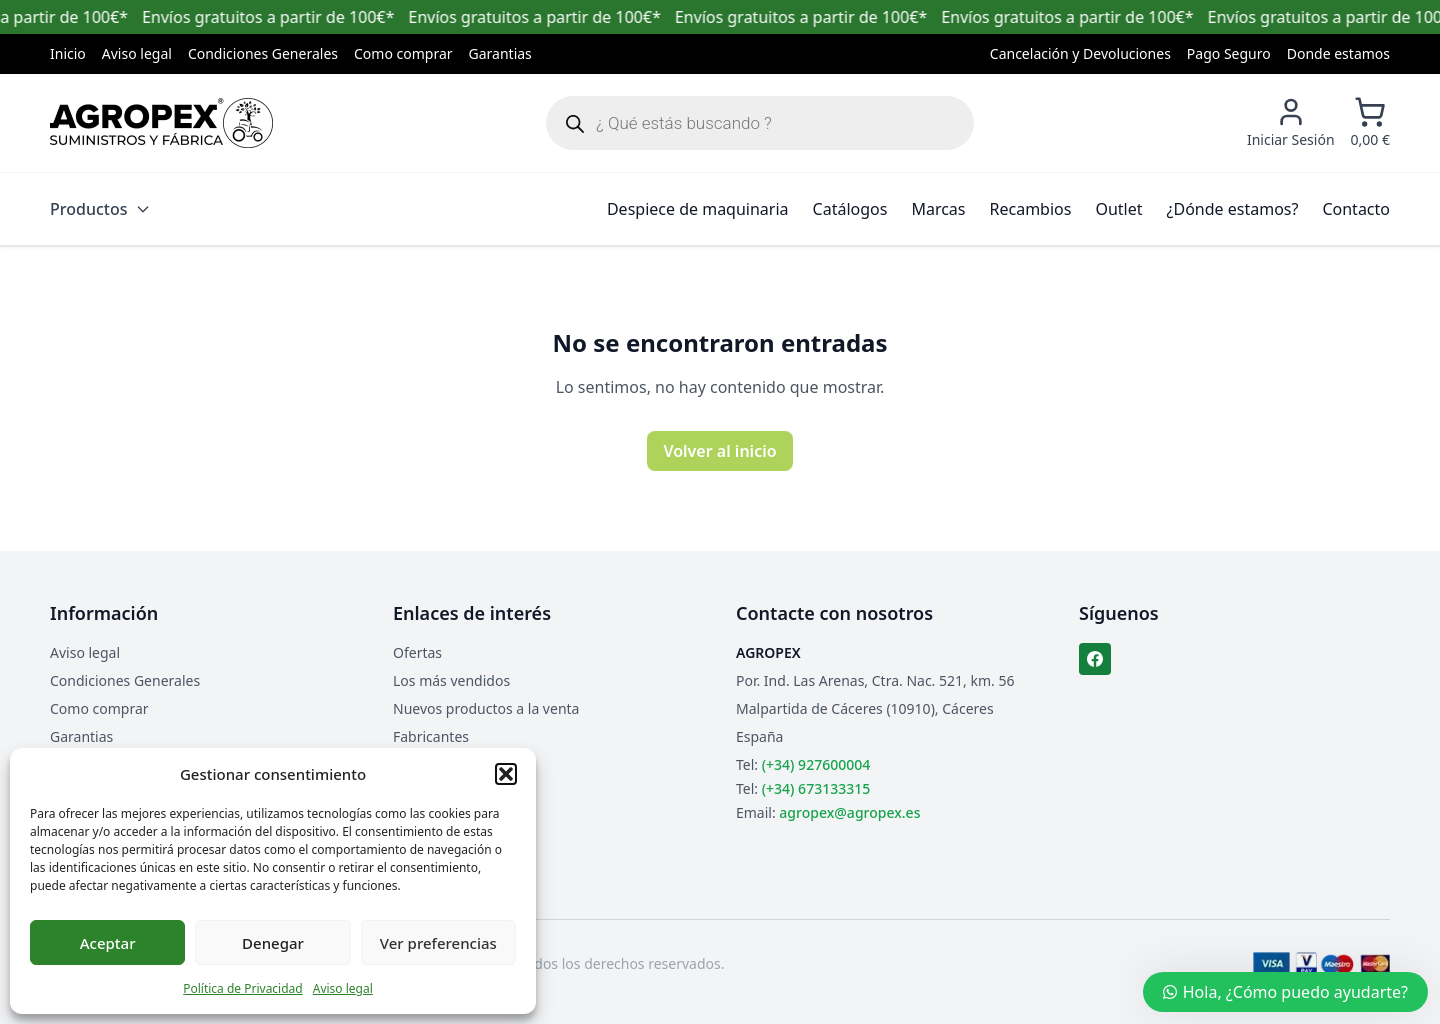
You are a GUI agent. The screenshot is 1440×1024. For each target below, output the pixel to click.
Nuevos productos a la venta (486, 708)
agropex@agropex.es (849, 812)
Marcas (938, 209)
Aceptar (108, 943)
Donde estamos (1338, 53)
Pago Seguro (1229, 53)
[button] (506, 774)
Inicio (68, 53)
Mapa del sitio (439, 764)
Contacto (1356, 209)
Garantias (500, 53)
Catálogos (850, 209)
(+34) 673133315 (816, 788)
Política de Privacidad (243, 988)
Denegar (273, 943)
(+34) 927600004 (816, 764)
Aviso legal (343, 988)
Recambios (1031, 209)
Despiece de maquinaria (698, 209)
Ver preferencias (438, 943)
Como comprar (403, 53)
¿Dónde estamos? (1233, 209)
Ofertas (417, 652)
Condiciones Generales (263, 53)
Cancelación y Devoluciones (1080, 53)
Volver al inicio (719, 451)
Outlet (1118, 209)
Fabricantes (431, 736)
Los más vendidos (451, 680)
